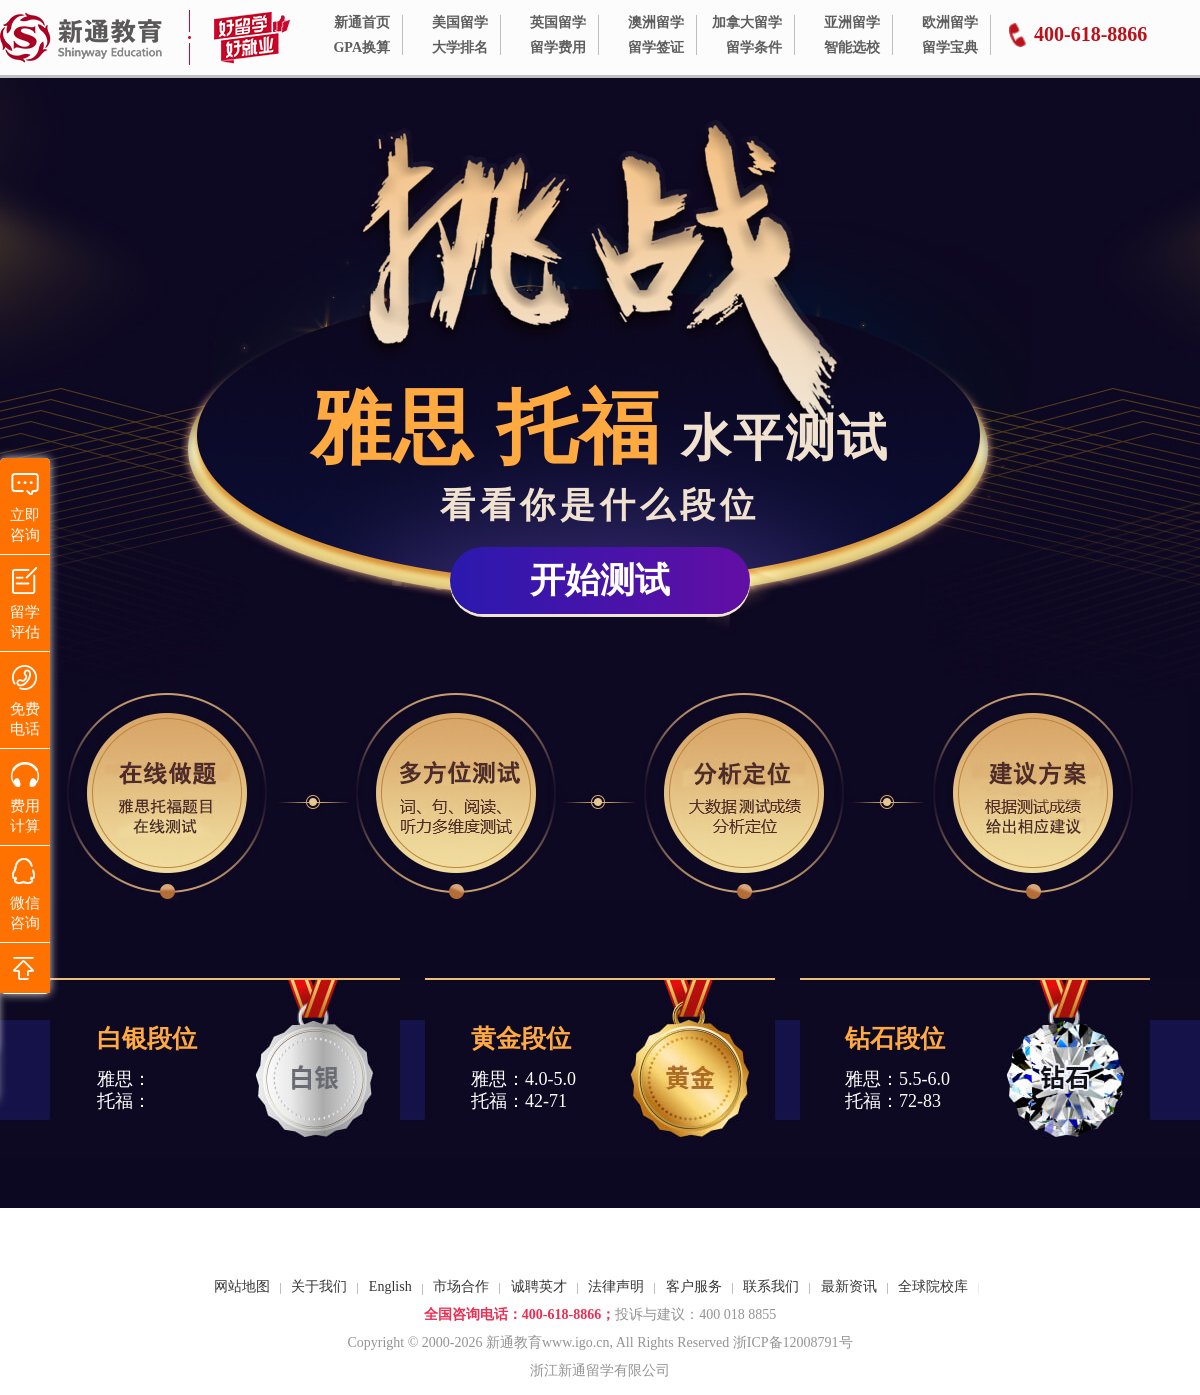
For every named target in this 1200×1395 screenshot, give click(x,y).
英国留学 (558, 22)
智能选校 (852, 47)
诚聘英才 (539, 1286)
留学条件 (754, 47)
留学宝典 (950, 47)
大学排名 (460, 47)
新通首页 (362, 22)
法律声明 (616, 1286)
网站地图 (242, 1286)
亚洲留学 (852, 22)
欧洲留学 (950, 22)
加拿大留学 (747, 22)
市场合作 (461, 1286)
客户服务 (694, 1286)
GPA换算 (361, 47)
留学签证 (656, 47)
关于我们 (319, 1286)
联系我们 (771, 1286)
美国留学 (460, 22)
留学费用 (558, 47)
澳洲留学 (656, 22)
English (390, 1286)
